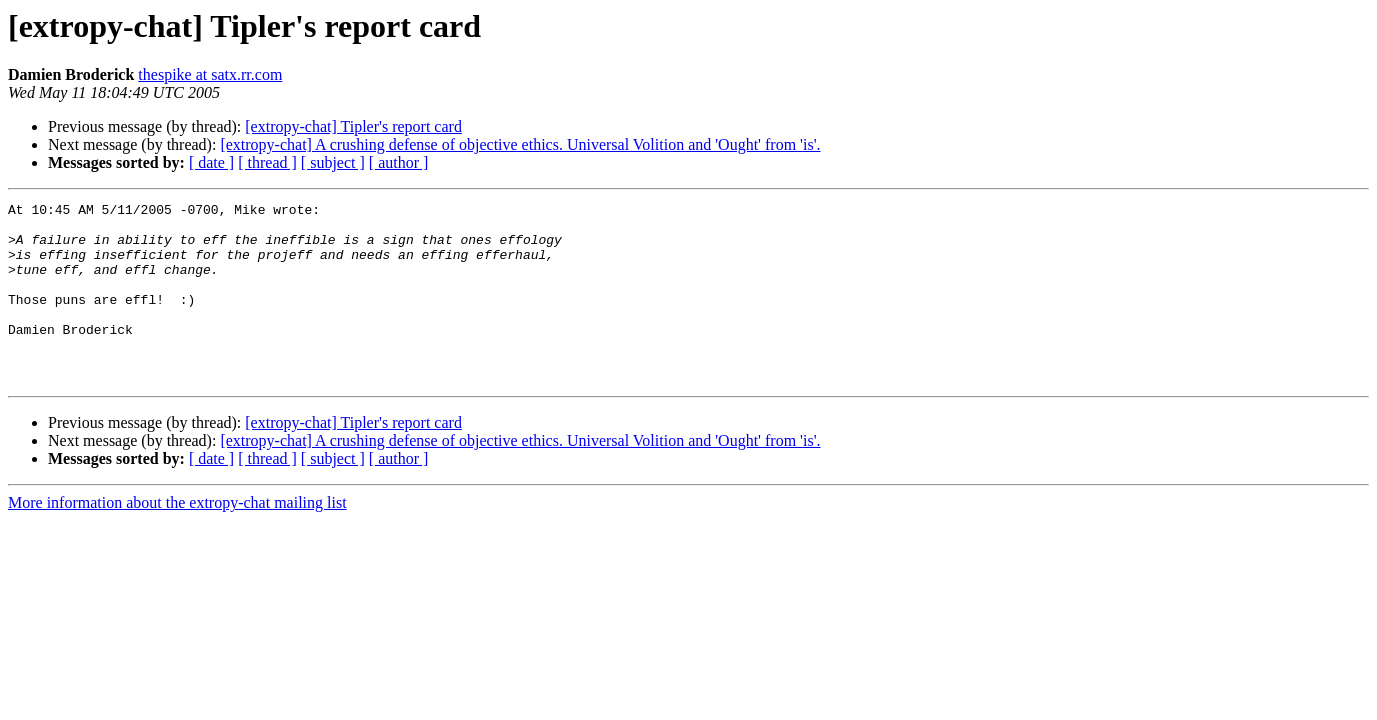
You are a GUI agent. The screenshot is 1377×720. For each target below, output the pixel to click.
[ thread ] (267, 162)
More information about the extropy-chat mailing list (177, 538)
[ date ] (211, 162)
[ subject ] (333, 162)
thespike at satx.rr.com (210, 74)
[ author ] (399, 162)
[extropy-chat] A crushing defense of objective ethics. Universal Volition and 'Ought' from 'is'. (520, 144)
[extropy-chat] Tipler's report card (353, 126)
